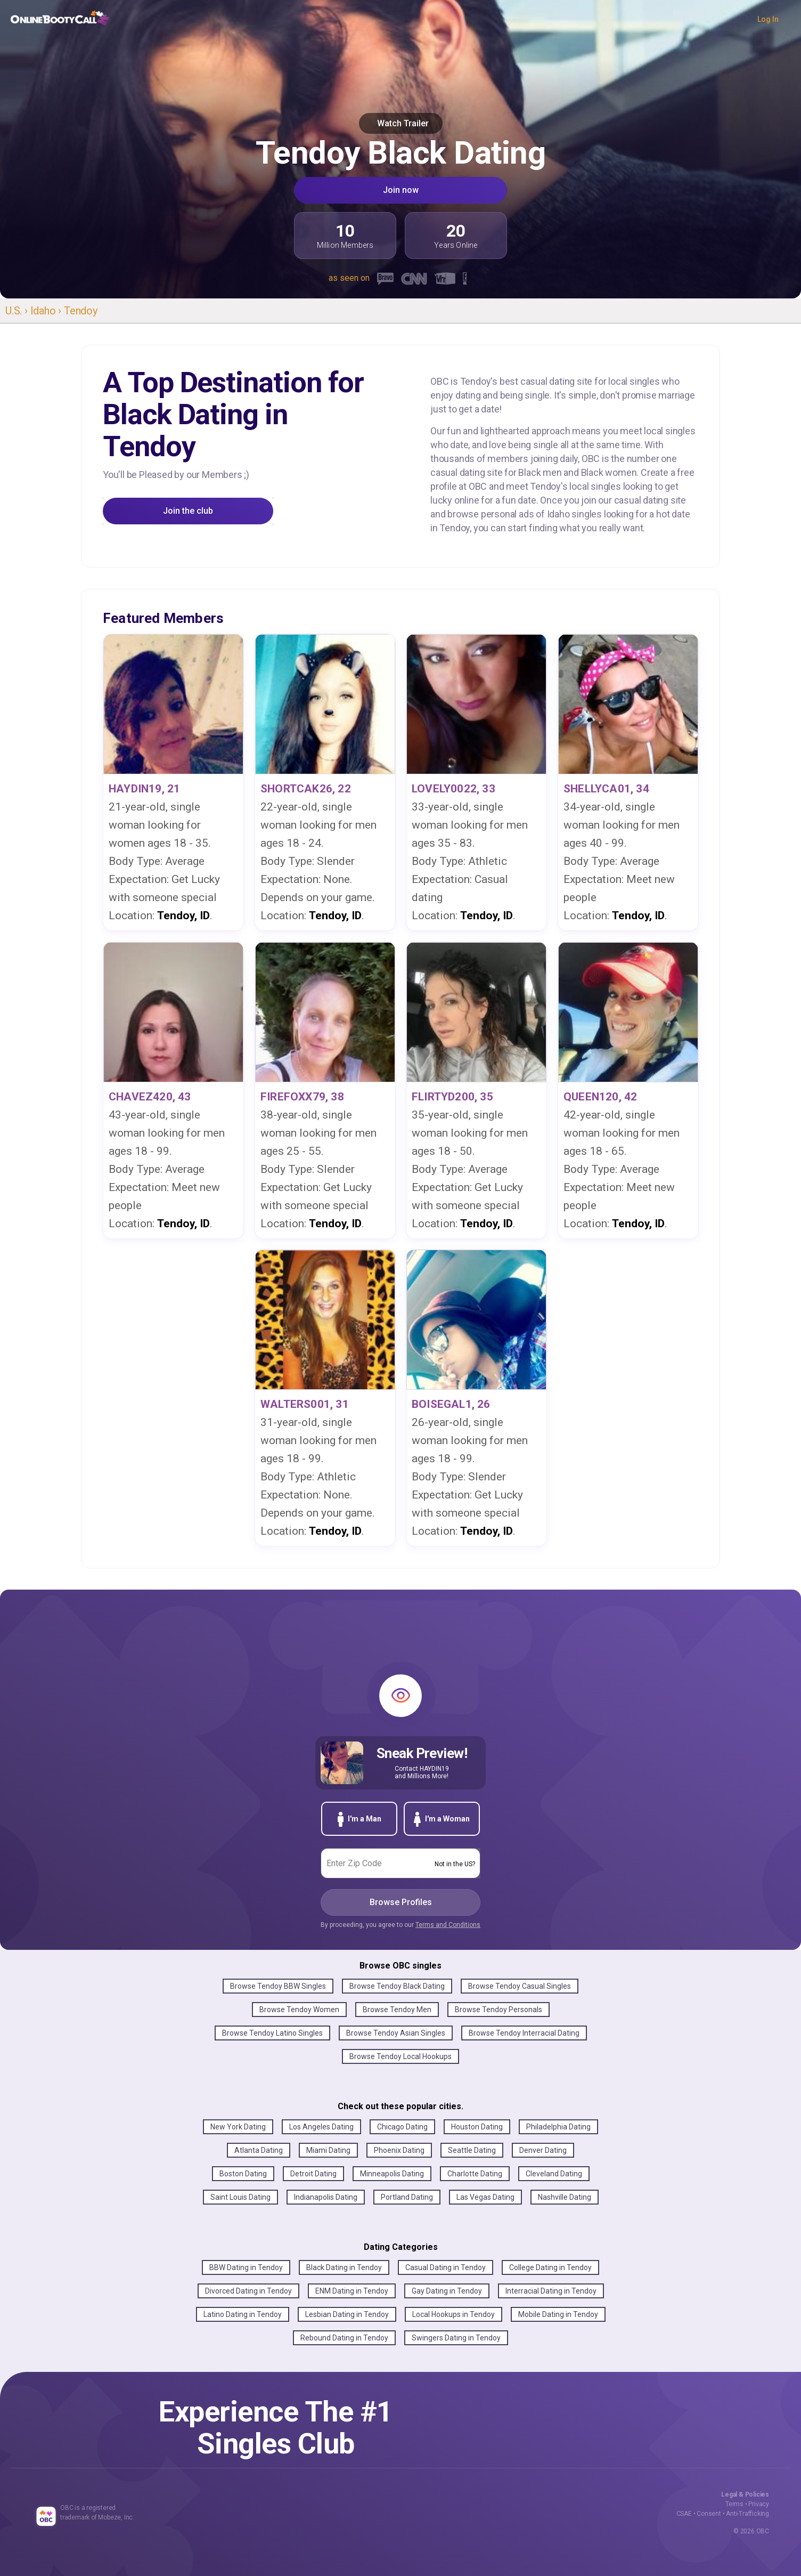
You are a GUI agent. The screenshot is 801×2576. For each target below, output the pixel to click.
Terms (734, 2504)
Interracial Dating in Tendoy (550, 2291)
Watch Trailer (401, 123)
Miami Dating (328, 2150)
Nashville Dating (564, 2197)
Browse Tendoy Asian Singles (395, 2033)
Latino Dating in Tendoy (242, 2314)
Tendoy (80, 310)
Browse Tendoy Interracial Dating (524, 2033)
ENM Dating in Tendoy (351, 2291)
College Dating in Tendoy (550, 2267)
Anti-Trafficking (747, 2513)
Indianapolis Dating (325, 2197)
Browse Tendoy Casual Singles (519, 1986)
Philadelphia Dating (558, 2127)
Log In (768, 19)
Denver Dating (543, 2150)
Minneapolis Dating (392, 2173)
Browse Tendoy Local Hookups (400, 2056)
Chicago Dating (402, 2127)
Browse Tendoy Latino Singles (272, 2033)
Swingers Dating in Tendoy (456, 2338)
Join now (401, 190)
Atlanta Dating (258, 2150)
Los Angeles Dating (321, 2127)
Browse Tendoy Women (299, 2009)
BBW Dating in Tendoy (246, 2267)
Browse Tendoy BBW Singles (278, 1986)
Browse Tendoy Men (397, 2009)
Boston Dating (243, 2173)
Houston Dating (477, 2127)
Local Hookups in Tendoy (453, 2314)
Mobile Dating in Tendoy (558, 2314)
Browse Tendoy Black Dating (397, 1986)
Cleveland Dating (554, 2173)
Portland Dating (407, 2197)
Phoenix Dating (399, 2150)
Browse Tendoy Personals (498, 2009)
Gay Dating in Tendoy (447, 2291)
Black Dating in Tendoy (344, 2267)
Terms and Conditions (447, 1925)
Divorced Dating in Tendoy (248, 2291)
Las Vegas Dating (485, 2197)
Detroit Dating (313, 2173)
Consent (709, 2513)
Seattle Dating (472, 2150)
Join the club (188, 511)
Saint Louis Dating (240, 2197)
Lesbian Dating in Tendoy (347, 2314)
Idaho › (47, 310)
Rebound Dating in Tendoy (344, 2338)
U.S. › (17, 310)
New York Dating (238, 2127)
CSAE (684, 2513)
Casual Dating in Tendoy (445, 2267)
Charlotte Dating (474, 2173)
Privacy (758, 2504)
